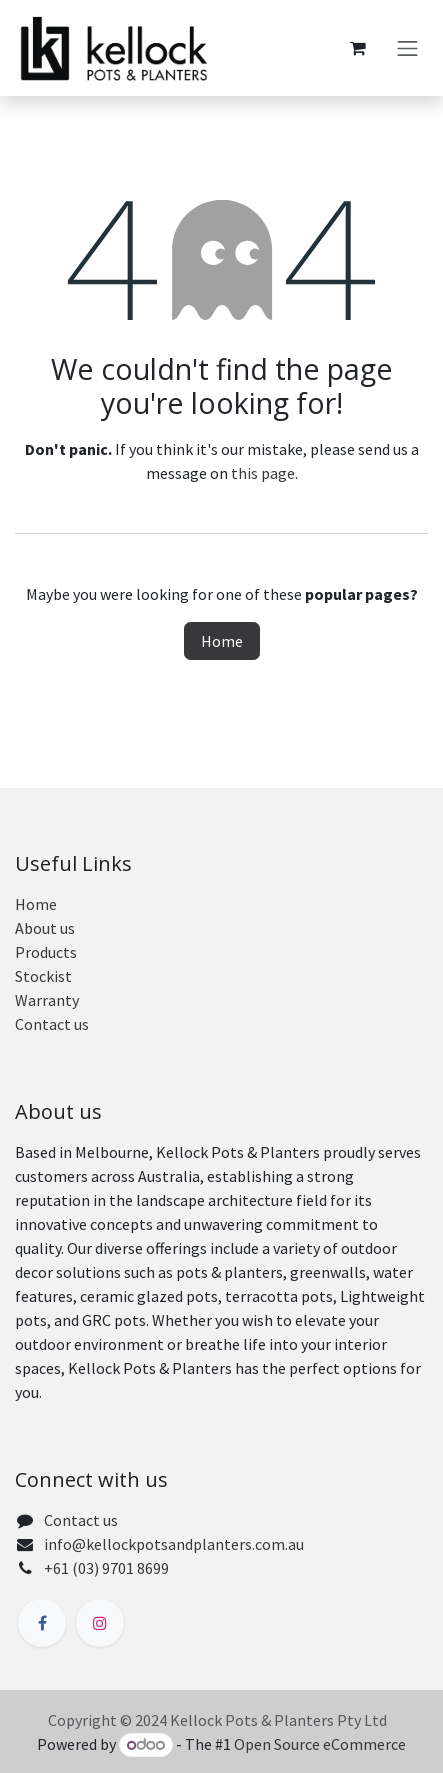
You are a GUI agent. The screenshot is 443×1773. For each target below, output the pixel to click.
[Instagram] (100, 1623)
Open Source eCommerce (320, 1744)
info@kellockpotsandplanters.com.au (174, 1544)
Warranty (47, 1000)
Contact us (52, 1024)
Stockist (43, 976)
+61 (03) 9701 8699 (106, 1568)
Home (222, 641)
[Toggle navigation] (408, 48)
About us (45, 928)
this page (263, 473)
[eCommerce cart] (358, 48)
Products (46, 952)
